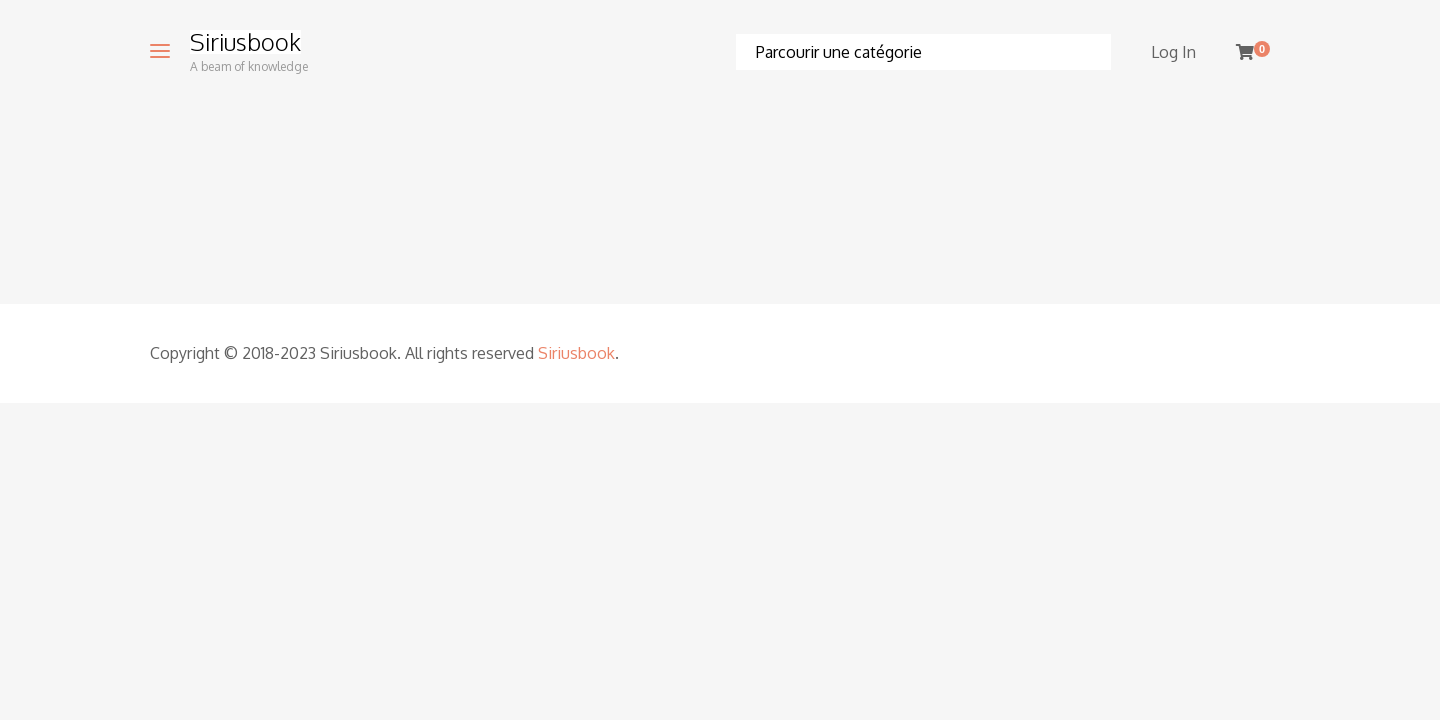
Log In (1173, 52)
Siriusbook (245, 42)
